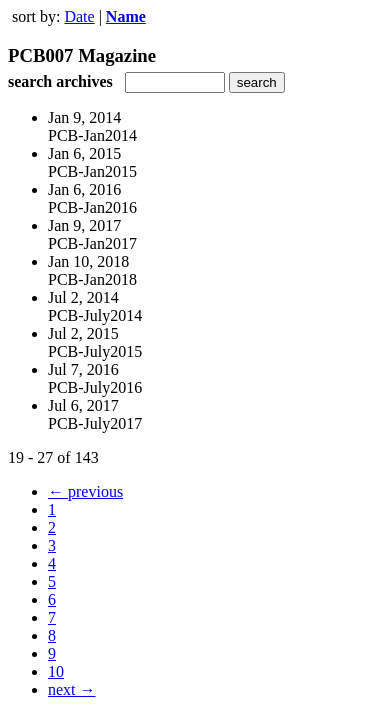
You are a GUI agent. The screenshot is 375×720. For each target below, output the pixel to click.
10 (56, 671)
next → (72, 689)
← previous (85, 491)
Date (79, 16)
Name (126, 16)
